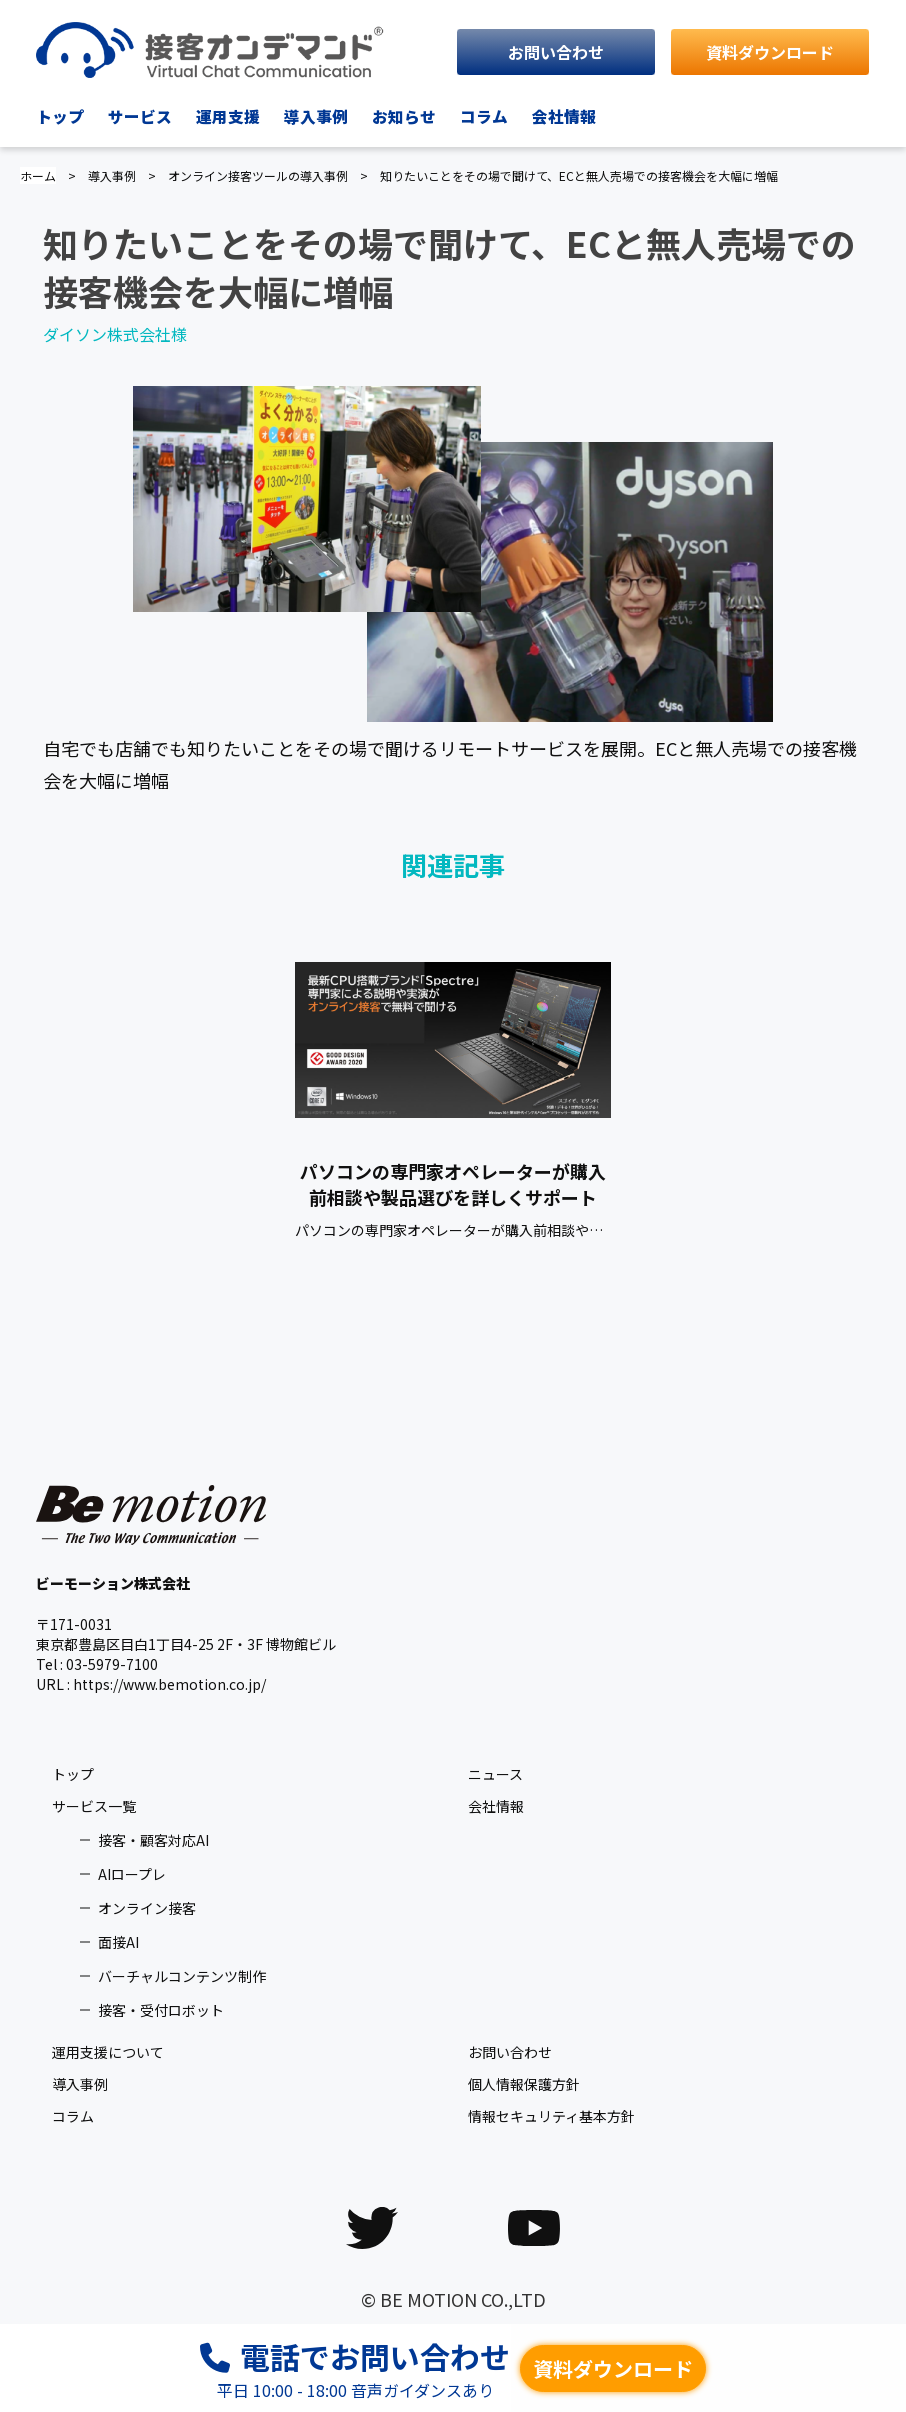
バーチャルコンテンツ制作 (182, 1976)
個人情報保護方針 (524, 2084)
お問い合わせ (556, 52)
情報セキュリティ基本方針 (551, 2116)
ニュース (495, 1774)
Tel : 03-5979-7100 (97, 1664)
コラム (484, 116)
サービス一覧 (94, 1806)
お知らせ (404, 116)
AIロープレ (132, 1874)
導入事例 (316, 116)
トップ (60, 116)
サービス (140, 116)
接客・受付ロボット (161, 2010)
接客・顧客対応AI (153, 1840)
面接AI (118, 1942)
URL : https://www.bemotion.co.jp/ (151, 1684)
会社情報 (564, 116)
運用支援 (228, 116)
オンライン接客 (147, 1908)
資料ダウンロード (770, 52)
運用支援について (108, 2052)
